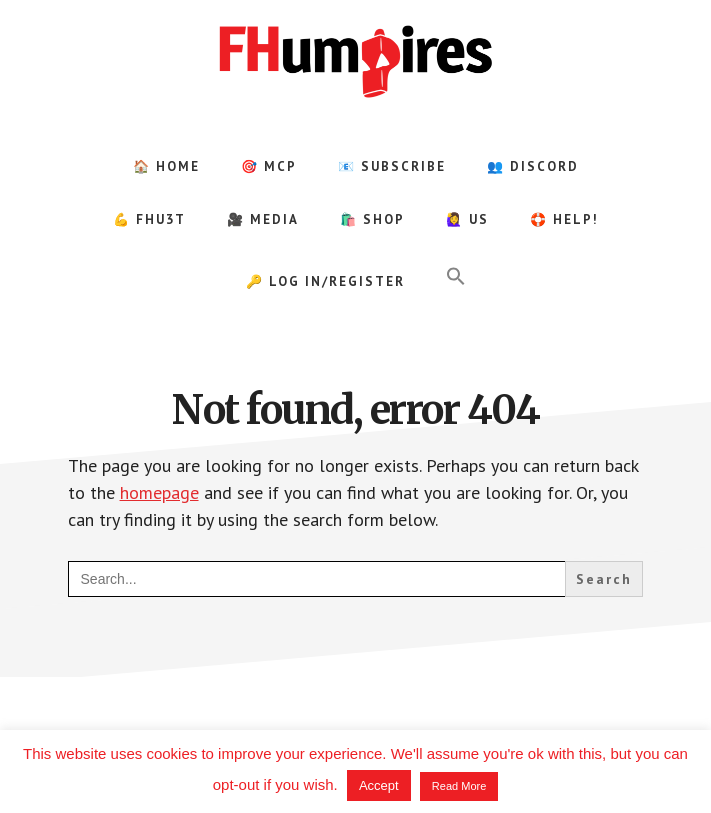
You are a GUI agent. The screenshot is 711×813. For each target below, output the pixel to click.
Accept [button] (379, 785)
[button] (456, 277)
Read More (459, 786)
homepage (159, 492)
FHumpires (356, 60)
